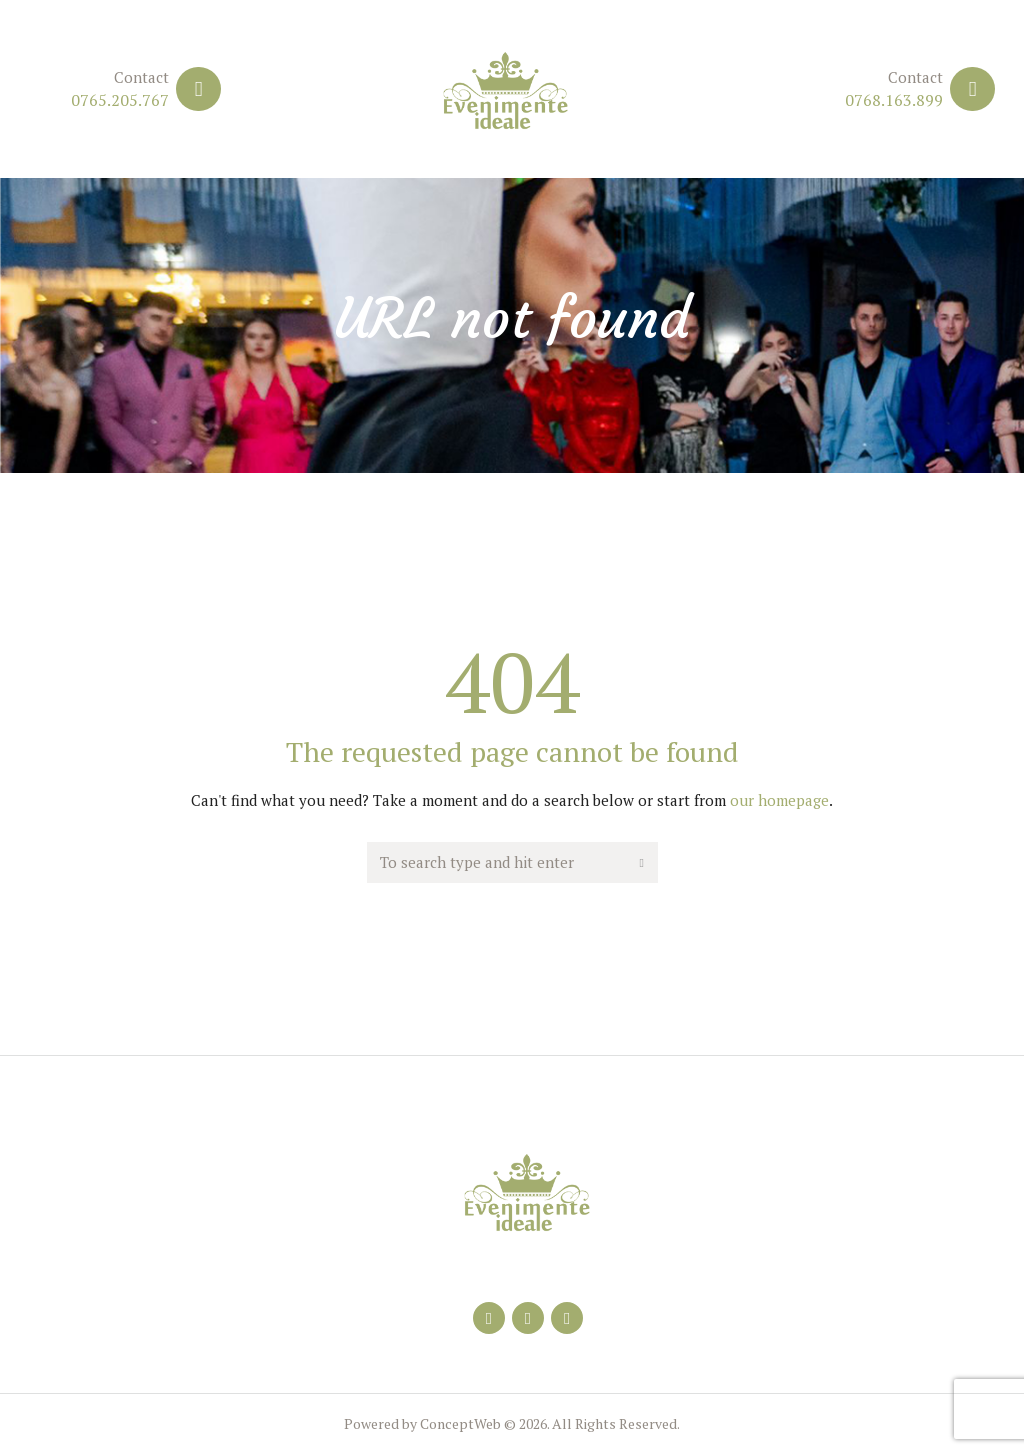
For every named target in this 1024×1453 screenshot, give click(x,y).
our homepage (779, 800)
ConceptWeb (459, 1423)
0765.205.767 (120, 100)
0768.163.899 (894, 100)
